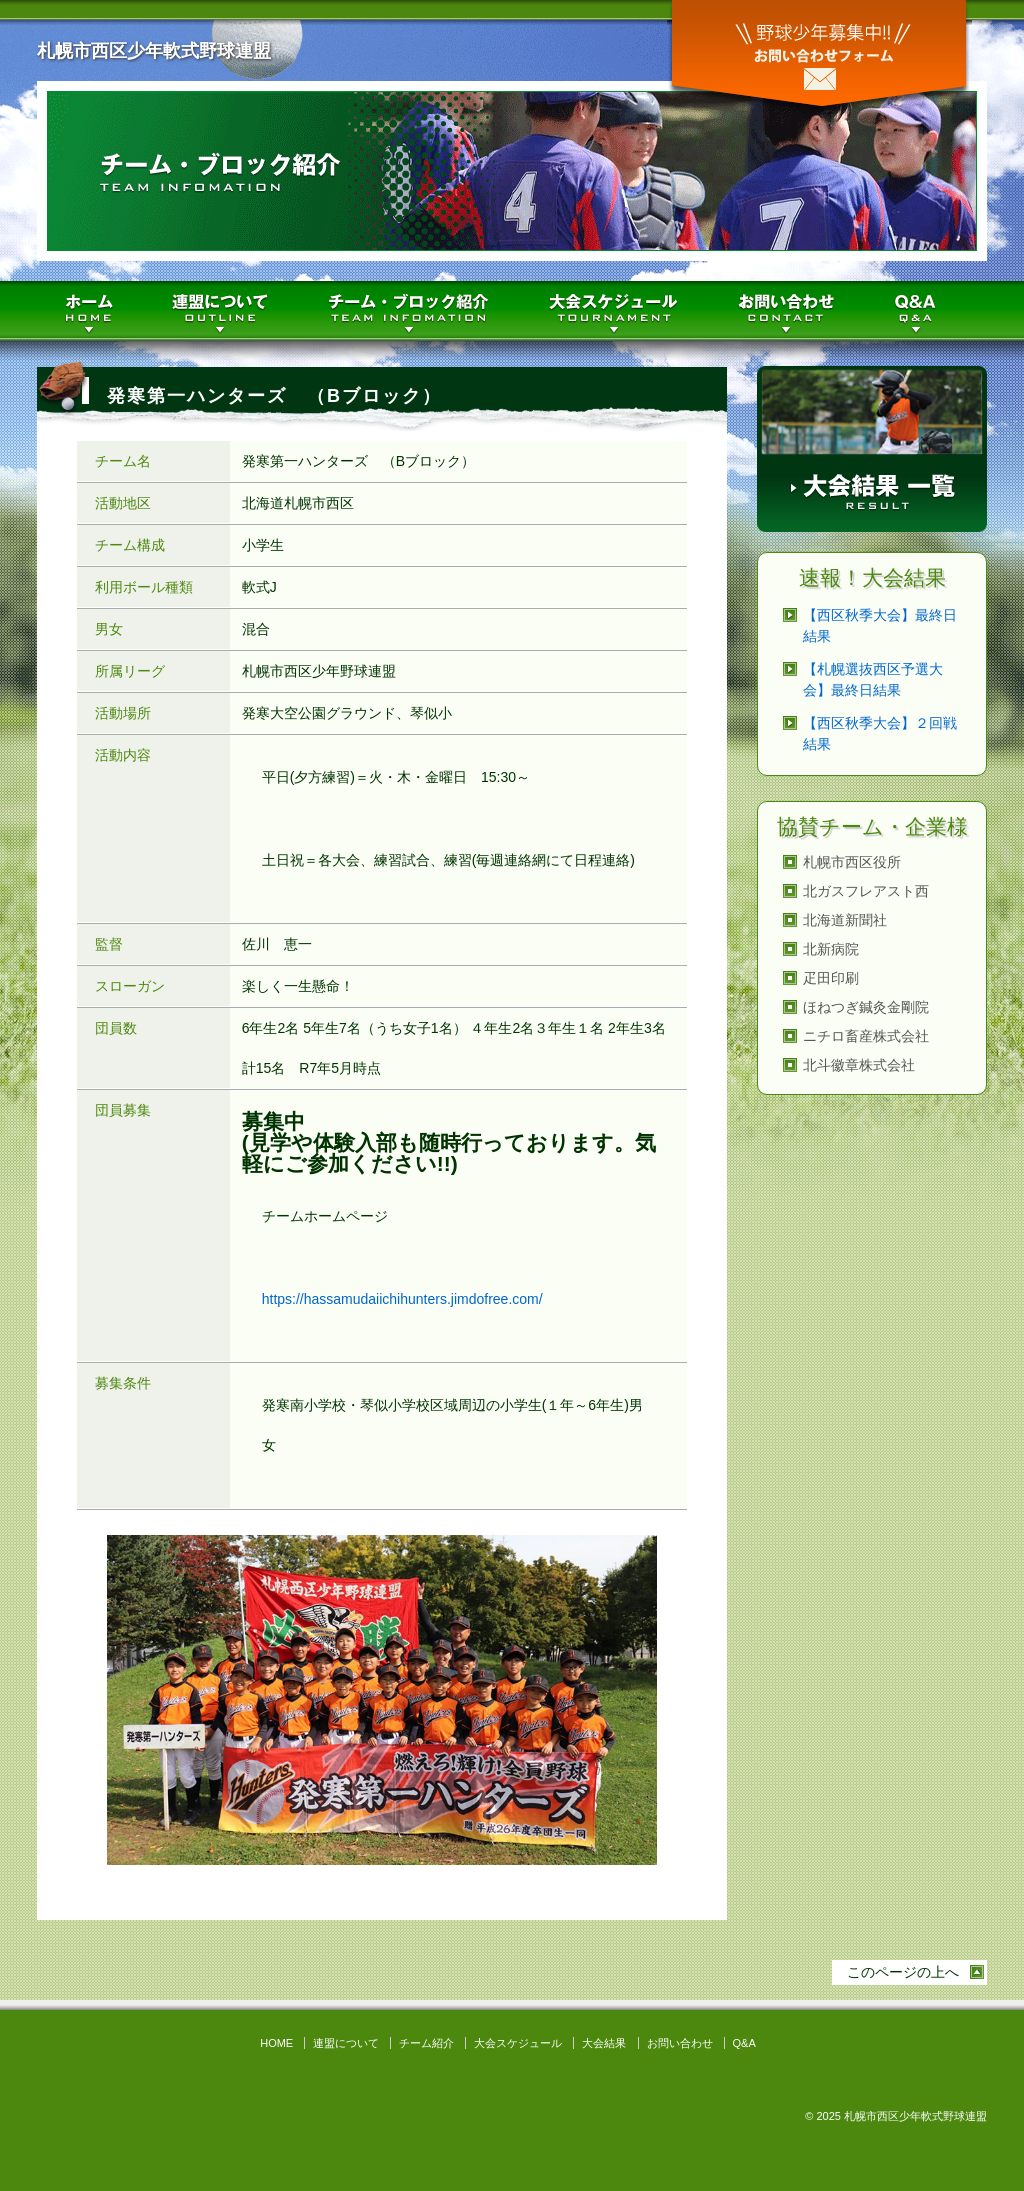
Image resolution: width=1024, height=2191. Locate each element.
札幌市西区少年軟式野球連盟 (154, 51)
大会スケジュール (617, 311)
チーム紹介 (412, 311)
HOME (92, 311)
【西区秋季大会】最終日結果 (880, 625)
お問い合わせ (819, 57)
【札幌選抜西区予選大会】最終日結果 (873, 679)
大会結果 (604, 2043)
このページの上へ (903, 1972)
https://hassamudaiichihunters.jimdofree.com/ (402, 1299)
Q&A (929, 311)
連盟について (224, 311)
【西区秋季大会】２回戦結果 (880, 733)
